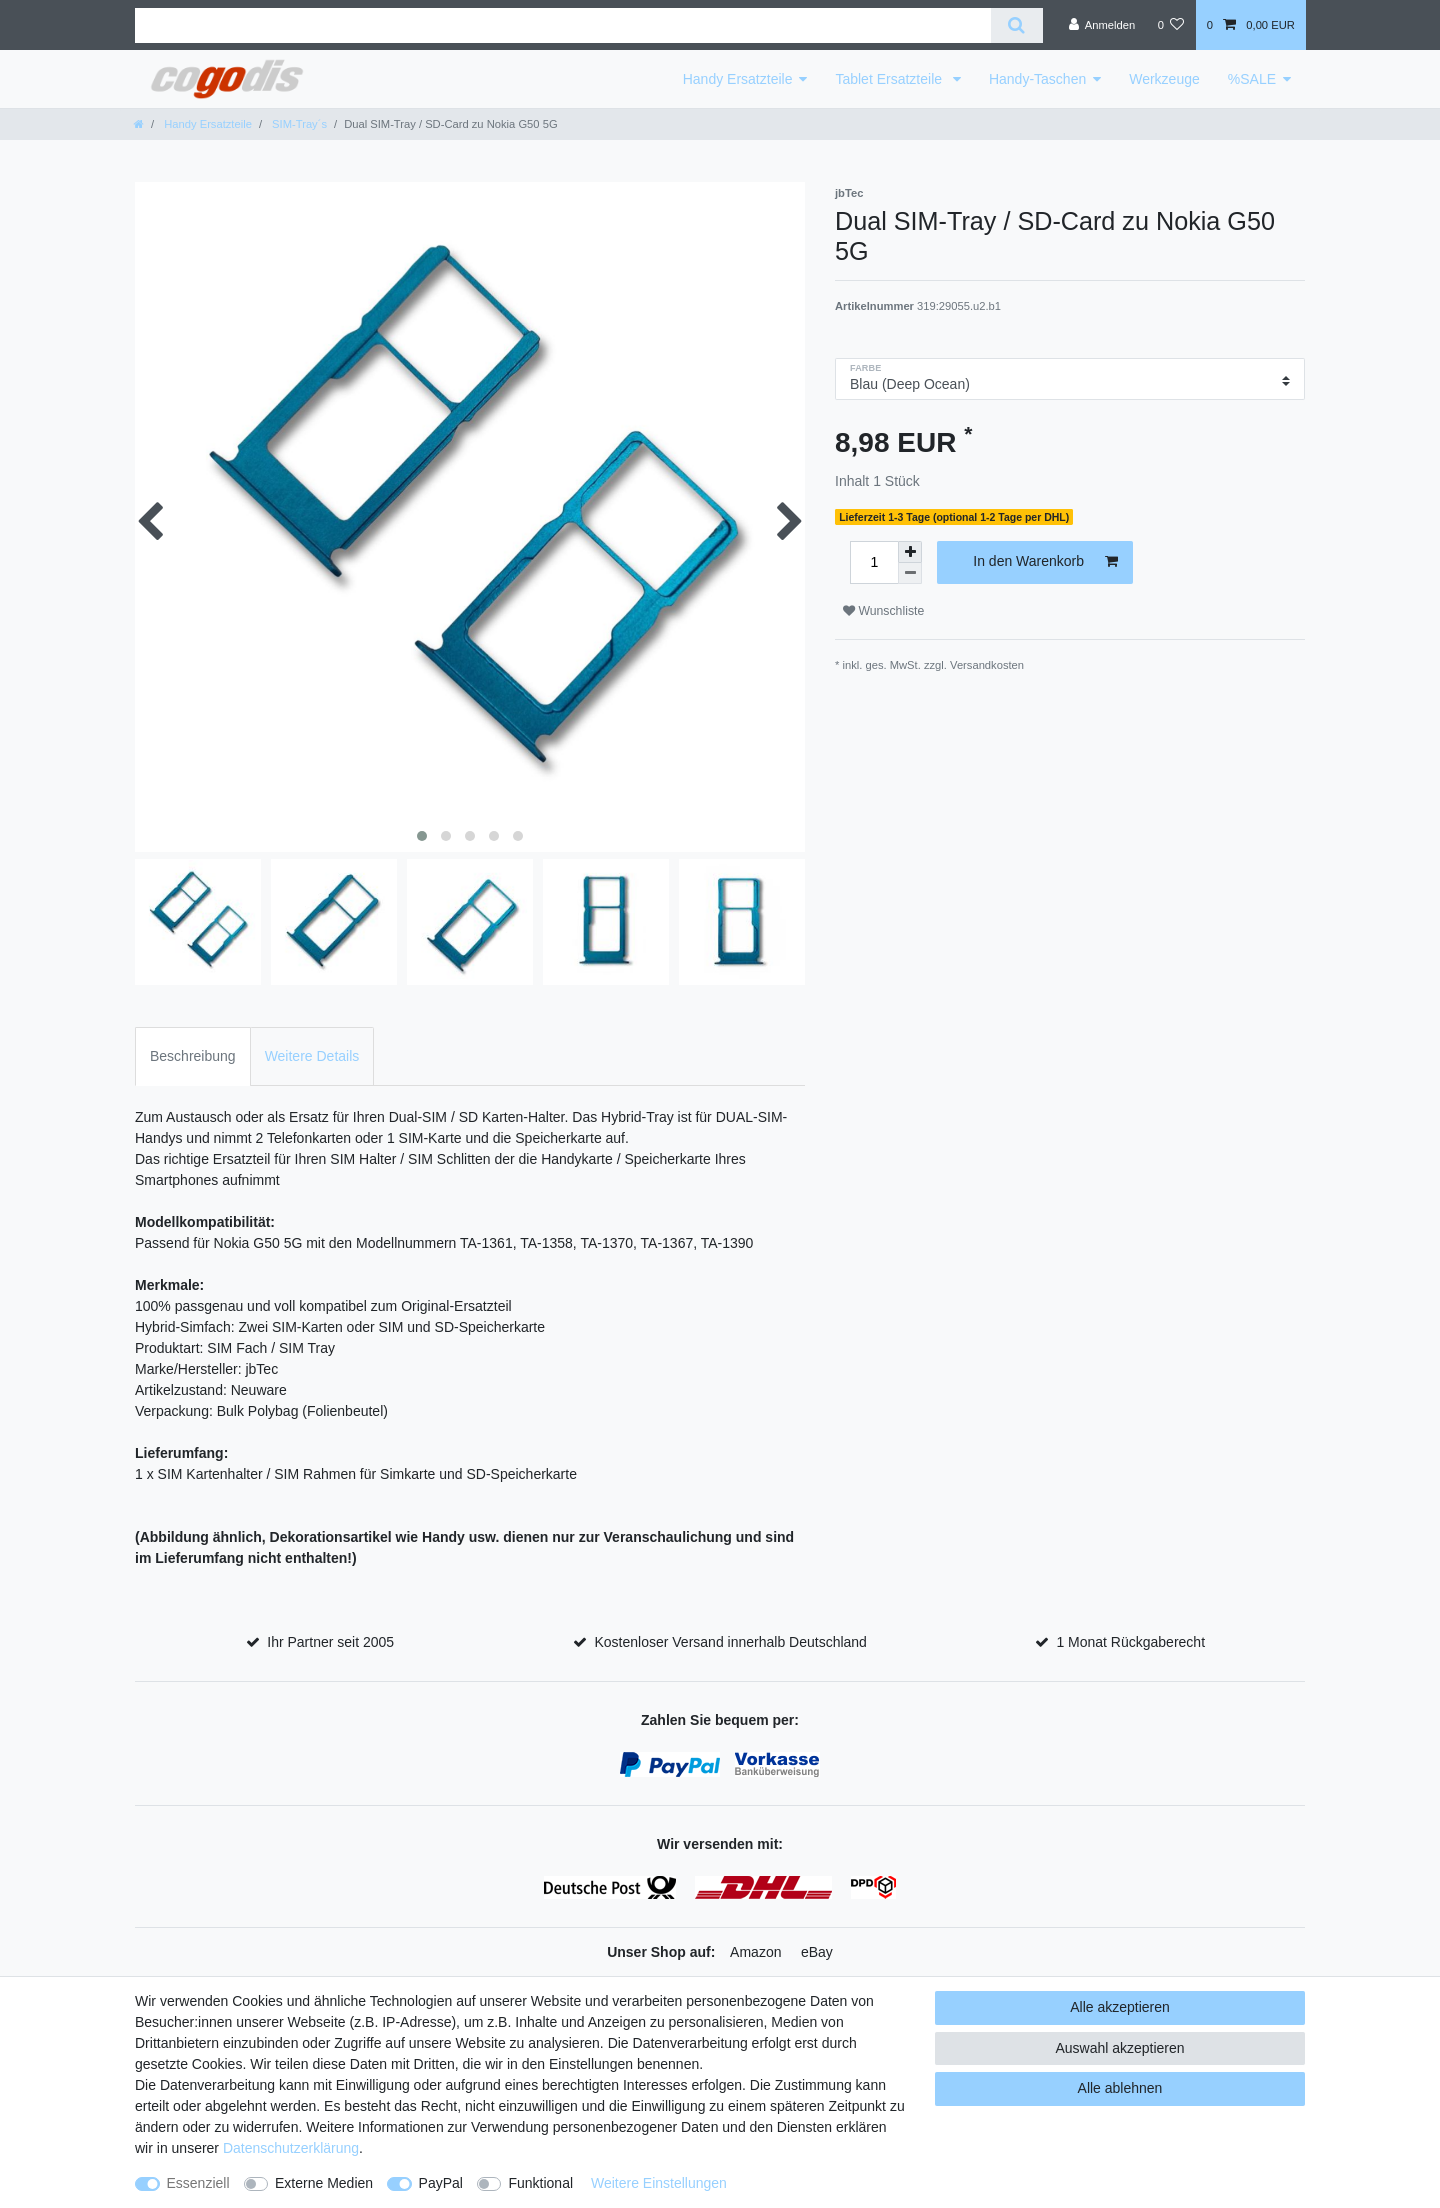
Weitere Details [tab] (312, 1056)
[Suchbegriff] (563, 25)
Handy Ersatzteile (738, 79)
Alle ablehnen (1120, 2088)
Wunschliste (883, 611)
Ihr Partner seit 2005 (330, 1642)
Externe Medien (324, 2183)
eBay (817, 1952)
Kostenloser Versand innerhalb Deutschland (730, 1642)
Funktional (540, 2183)
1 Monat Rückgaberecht (1130, 1642)
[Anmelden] (1102, 25)
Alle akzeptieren (1120, 2007)
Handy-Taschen (1037, 79)
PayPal (441, 2183)
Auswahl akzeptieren (1119, 2048)
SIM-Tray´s (298, 124)
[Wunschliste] (1170, 25)
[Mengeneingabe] (874, 562)
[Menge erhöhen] (910, 552)
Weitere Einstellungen (659, 2183)
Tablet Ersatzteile (890, 79)
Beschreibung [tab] (193, 1056)
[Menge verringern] (910, 573)
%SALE (1252, 79)
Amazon (755, 1952)
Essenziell (198, 2183)
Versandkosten (987, 665)
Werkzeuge (1164, 79)
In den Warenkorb (1045, 562)
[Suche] (1016, 25)
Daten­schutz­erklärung (291, 2148)
